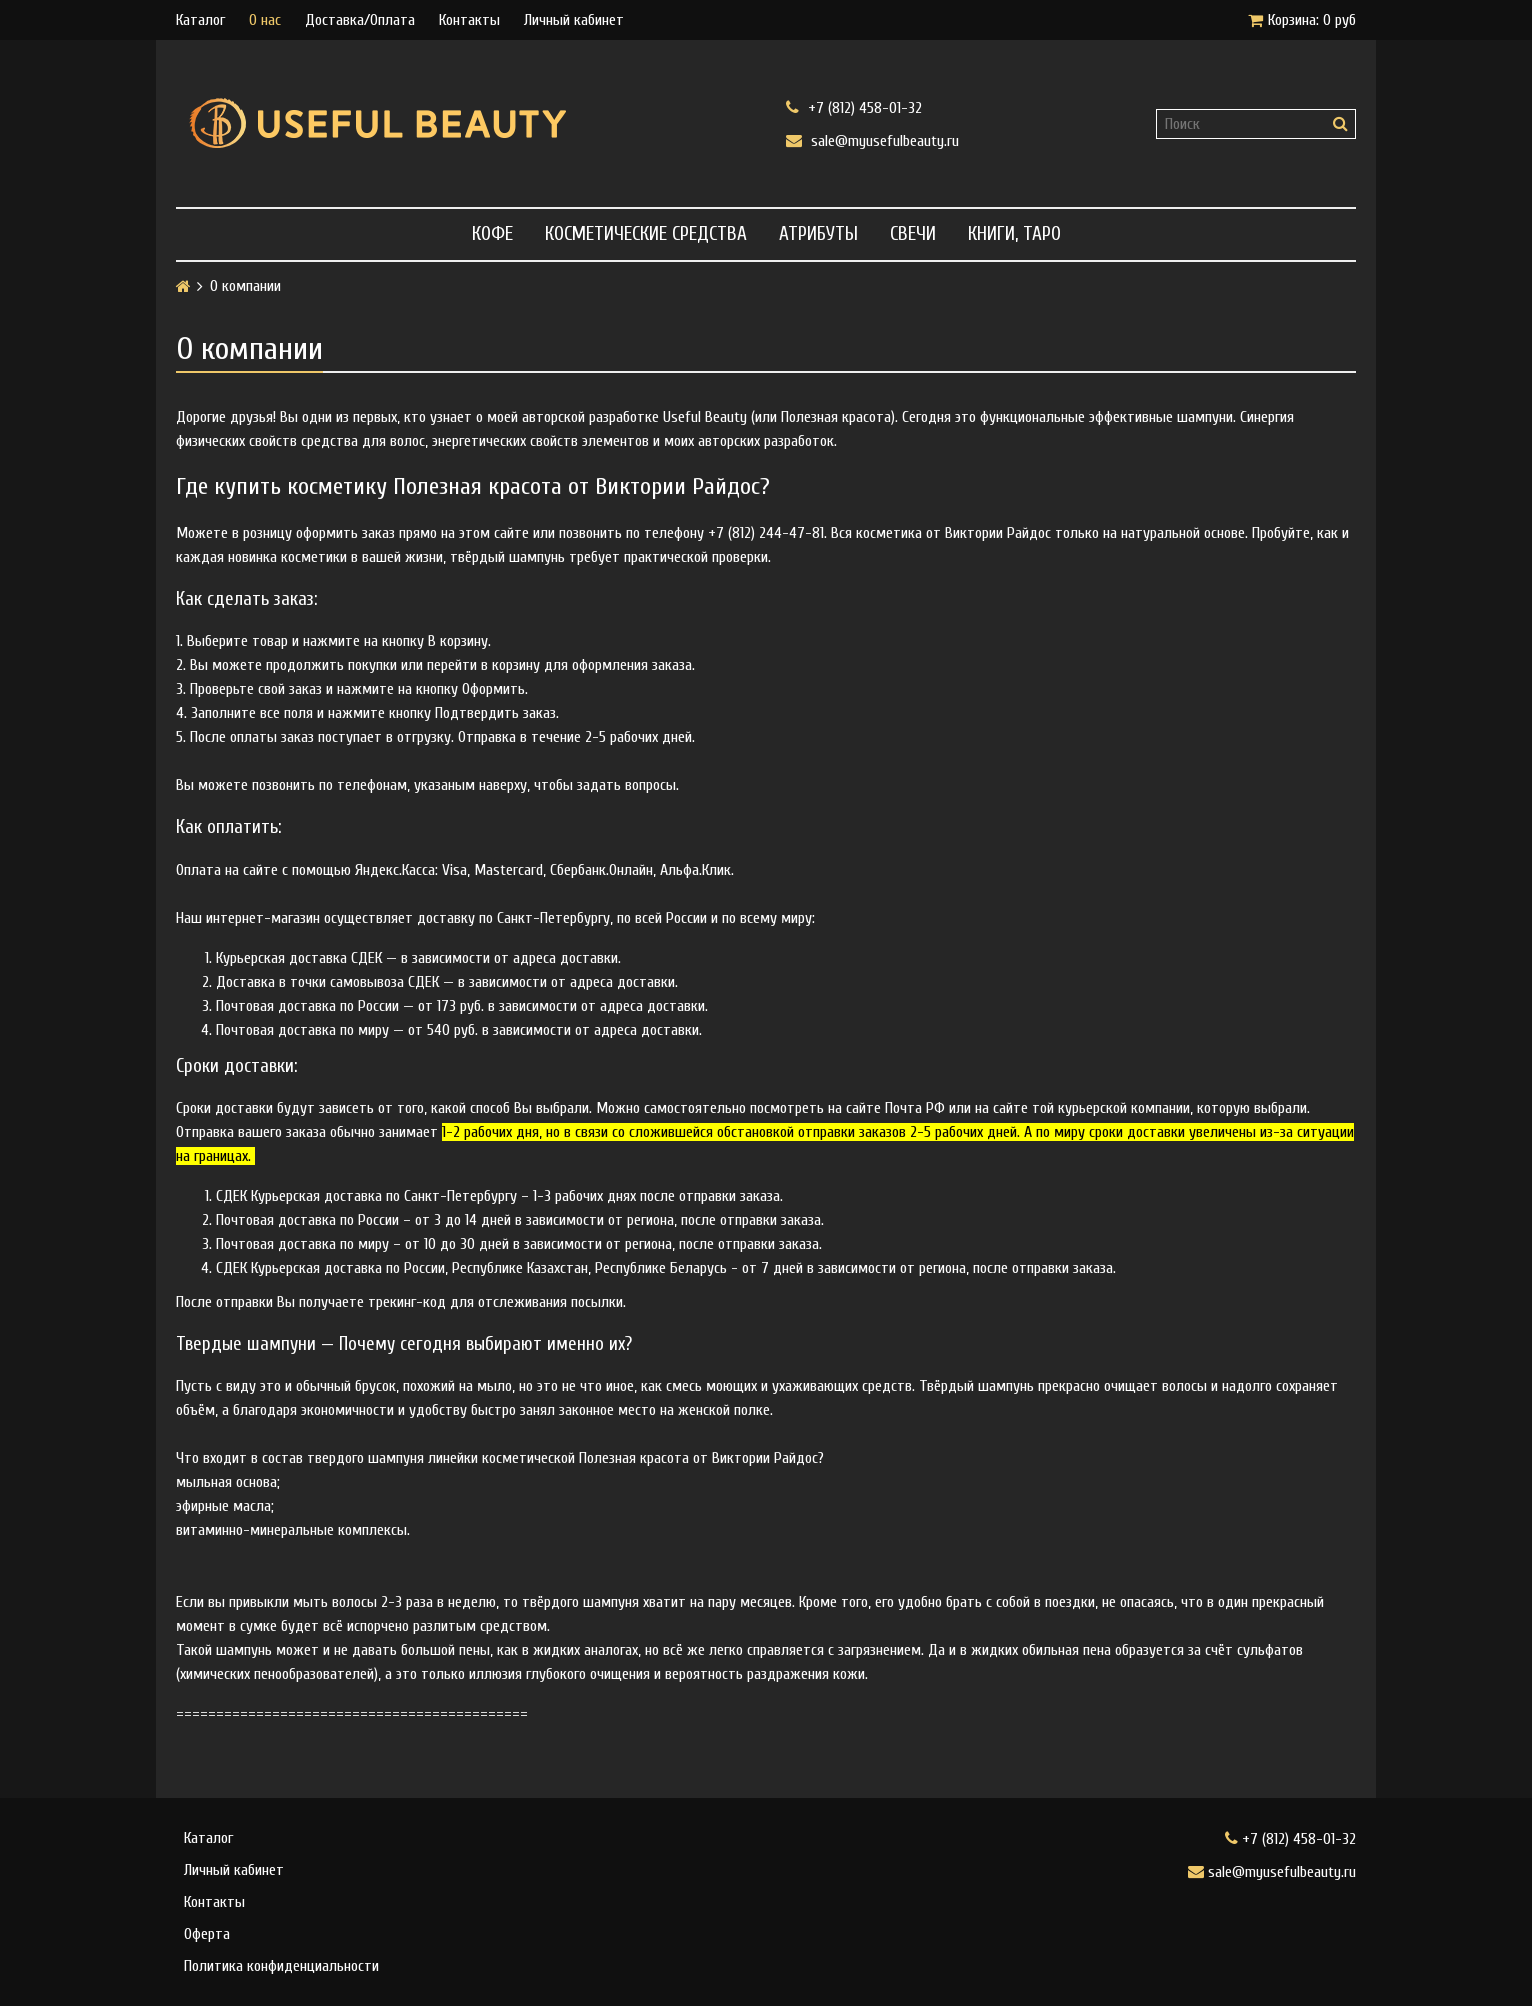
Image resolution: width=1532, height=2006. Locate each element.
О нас (265, 20)
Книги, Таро (1014, 234)
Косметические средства (646, 234)
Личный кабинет (574, 20)
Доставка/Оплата (360, 20)
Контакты (469, 20)
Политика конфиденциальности (281, 1966)
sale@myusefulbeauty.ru (872, 140)
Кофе (492, 234)
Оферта (207, 1934)
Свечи (913, 234)
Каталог (200, 20)
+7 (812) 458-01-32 (854, 107)
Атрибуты (818, 234)
